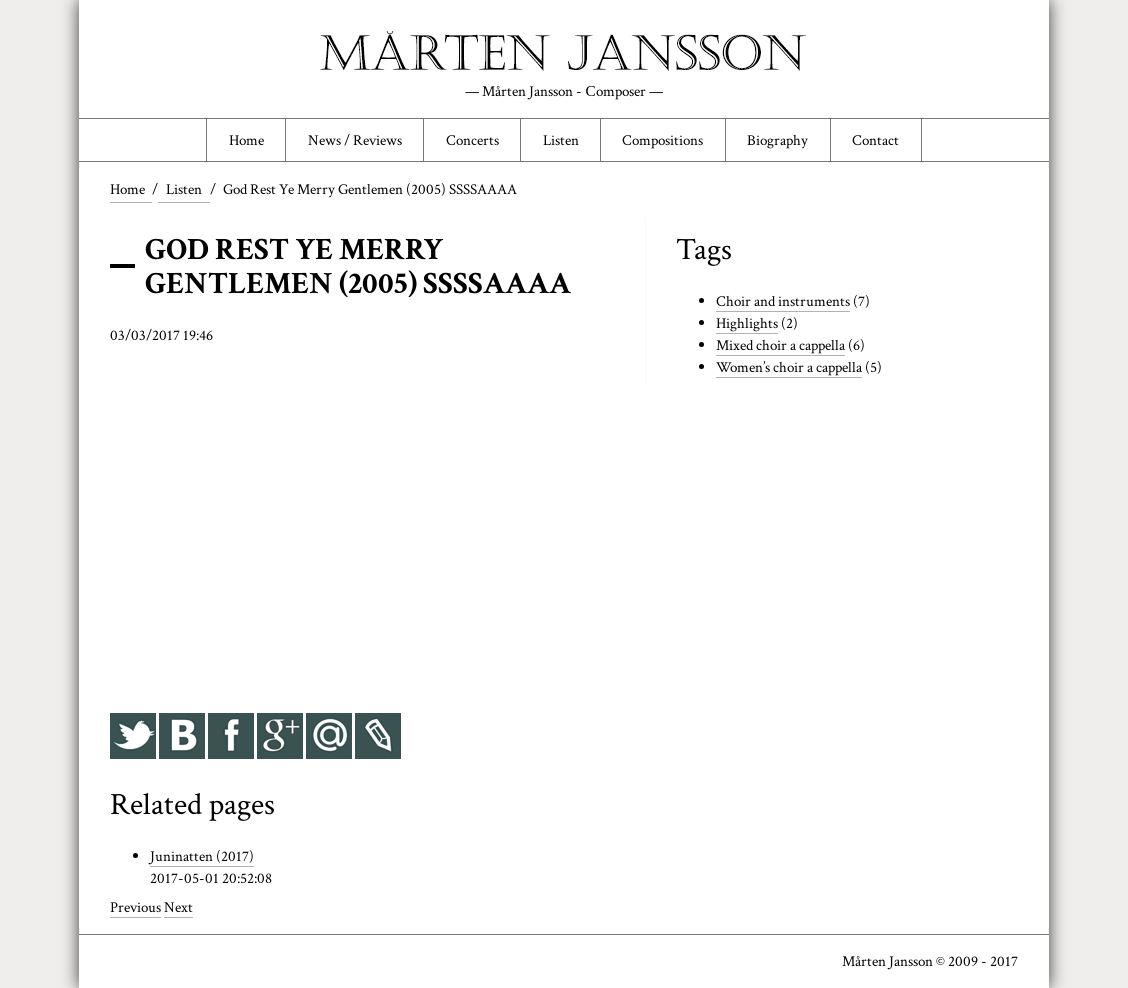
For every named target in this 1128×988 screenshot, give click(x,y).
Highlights (747, 323)
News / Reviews (355, 140)
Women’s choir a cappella (789, 367)
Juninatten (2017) (202, 856)
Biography (777, 140)
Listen (561, 140)
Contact (875, 140)
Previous (135, 907)
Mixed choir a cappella (780, 345)
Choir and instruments (783, 301)
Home (246, 140)
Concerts (472, 140)
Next (178, 907)
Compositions (662, 140)
